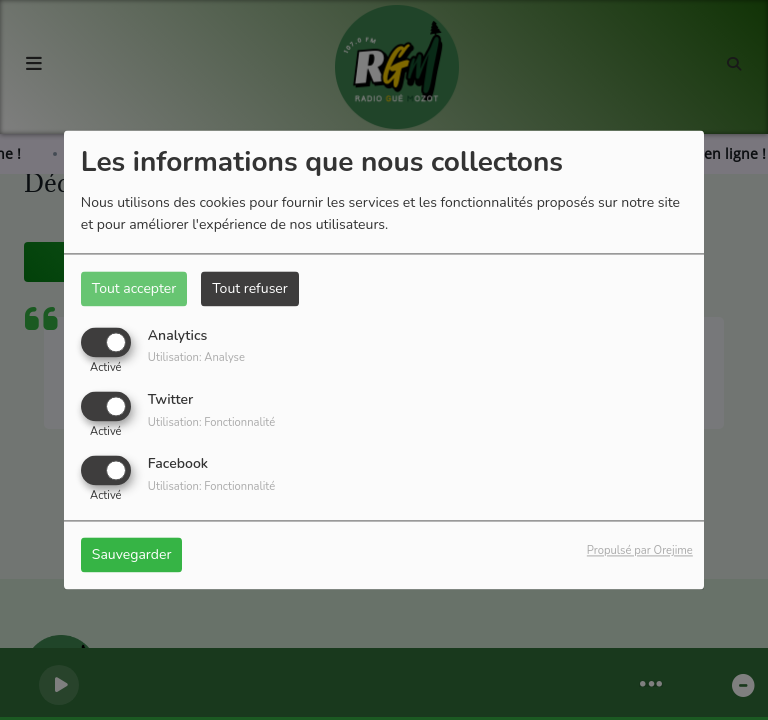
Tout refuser (250, 288)
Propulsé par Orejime (640, 551)
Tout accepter (134, 288)
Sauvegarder (132, 555)
